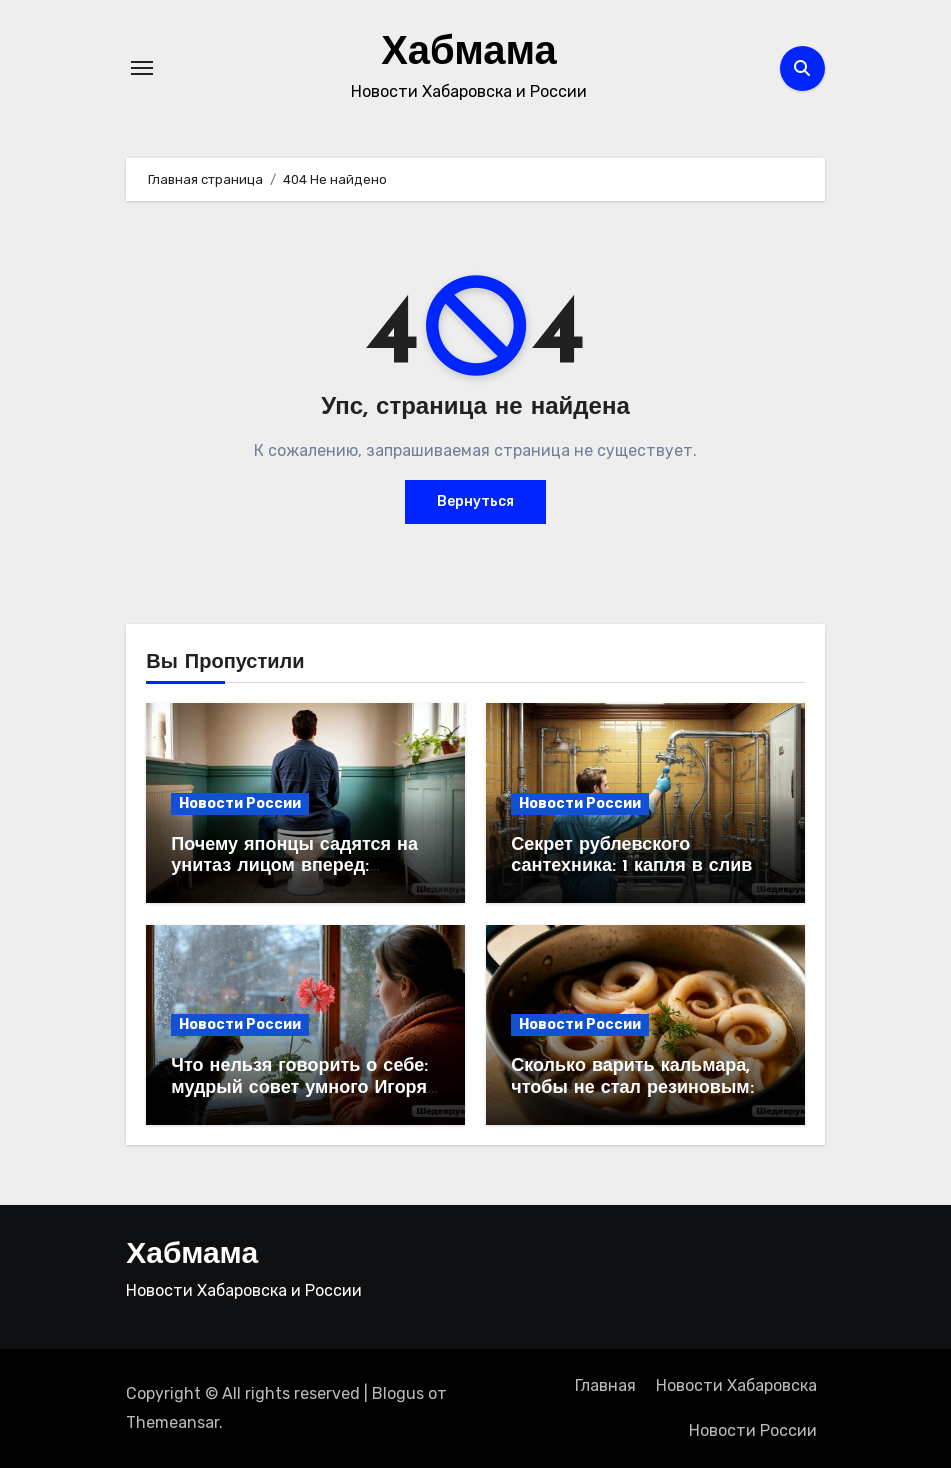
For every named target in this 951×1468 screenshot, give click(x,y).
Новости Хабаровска (736, 1385)
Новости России (240, 803)
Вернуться (475, 501)
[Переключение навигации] (142, 68)
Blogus (398, 1393)
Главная (605, 1385)
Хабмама (469, 54)
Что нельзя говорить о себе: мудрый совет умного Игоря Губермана (299, 1088)
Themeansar (172, 1422)
